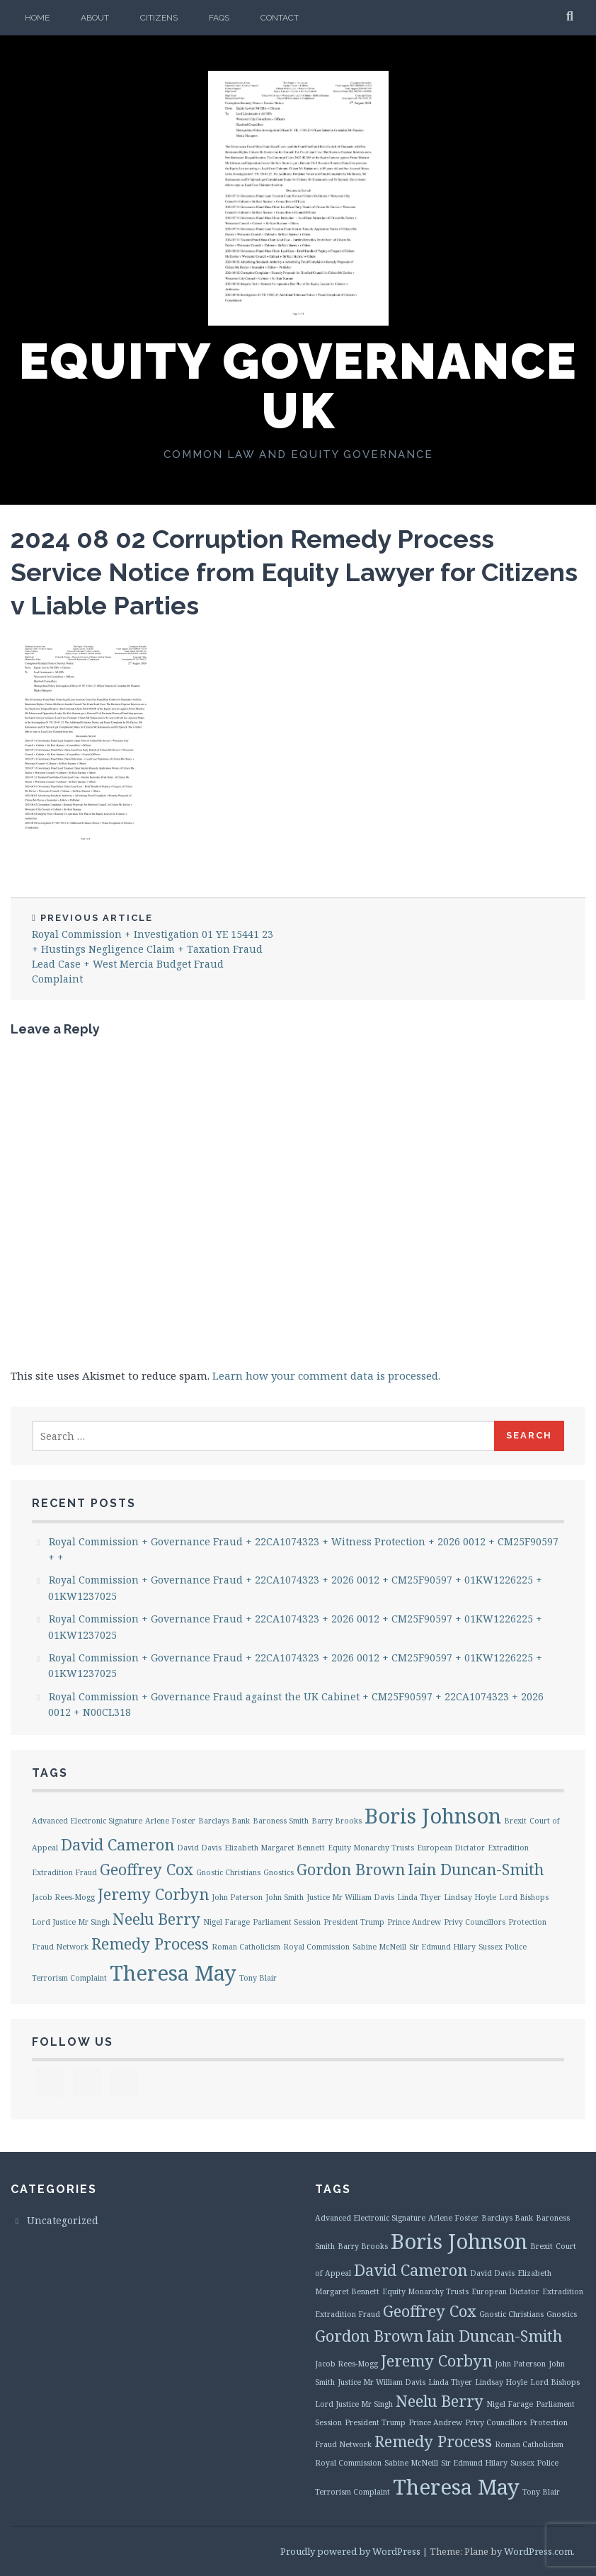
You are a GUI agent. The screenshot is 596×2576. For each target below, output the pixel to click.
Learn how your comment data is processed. (326, 1375)
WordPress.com (538, 2551)
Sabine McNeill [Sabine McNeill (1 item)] (379, 1947)
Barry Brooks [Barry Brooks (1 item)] (336, 1821)
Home (37, 18)
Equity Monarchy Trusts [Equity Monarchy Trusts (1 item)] (371, 1848)
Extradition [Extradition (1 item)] (508, 1848)
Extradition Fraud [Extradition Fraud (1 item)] (64, 1872)
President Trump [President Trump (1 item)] (353, 1922)
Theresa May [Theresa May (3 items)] (173, 1973)
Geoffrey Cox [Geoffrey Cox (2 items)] (146, 1869)
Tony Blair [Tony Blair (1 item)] (258, 1978)
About (95, 18)
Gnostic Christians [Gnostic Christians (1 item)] (228, 1872)
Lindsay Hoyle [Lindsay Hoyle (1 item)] (470, 1897)
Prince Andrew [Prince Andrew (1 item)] (414, 1922)
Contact (279, 18)
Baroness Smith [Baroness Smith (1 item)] (281, 1821)
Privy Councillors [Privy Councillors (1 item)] (474, 1922)
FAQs (219, 18)
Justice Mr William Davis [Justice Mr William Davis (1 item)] (350, 1897)
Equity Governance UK (298, 386)
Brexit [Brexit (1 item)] (515, 1821)
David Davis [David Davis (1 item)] (199, 1848)
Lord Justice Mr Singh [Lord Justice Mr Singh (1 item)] (71, 1922)
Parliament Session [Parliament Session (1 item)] (287, 1922)
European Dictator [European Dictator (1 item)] (451, 1848)
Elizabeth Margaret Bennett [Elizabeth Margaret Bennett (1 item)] (274, 1848)
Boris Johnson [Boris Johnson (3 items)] (433, 1816)
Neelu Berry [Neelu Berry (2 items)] (156, 1918)
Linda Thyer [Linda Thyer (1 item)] (419, 1897)
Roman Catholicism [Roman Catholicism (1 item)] (246, 1947)
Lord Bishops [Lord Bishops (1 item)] (524, 1897)
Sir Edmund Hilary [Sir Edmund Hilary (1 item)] (442, 1947)
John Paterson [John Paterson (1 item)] (237, 1897)
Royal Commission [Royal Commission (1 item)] (316, 1947)
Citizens (159, 18)
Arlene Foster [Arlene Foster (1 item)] (170, 1821)
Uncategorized (62, 2220)
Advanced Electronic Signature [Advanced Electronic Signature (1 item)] (87, 1821)
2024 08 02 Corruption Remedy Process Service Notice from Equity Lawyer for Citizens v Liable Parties (294, 572)
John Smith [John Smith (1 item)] (284, 1897)
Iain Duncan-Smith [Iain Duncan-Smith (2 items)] (476, 1869)
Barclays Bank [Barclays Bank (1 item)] (224, 1821)
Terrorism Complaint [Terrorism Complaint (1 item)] (69, 1978)
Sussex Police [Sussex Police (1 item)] (502, 1947)
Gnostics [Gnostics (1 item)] (278, 1872)
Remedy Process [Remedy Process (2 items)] (150, 1943)
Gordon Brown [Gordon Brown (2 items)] (351, 1869)
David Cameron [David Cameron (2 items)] (117, 1844)
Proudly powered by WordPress (350, 2551)
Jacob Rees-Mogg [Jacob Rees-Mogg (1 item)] (63, 1897)
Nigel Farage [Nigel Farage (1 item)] (226, 1922)
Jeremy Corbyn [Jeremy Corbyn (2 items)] (153, 1894)
